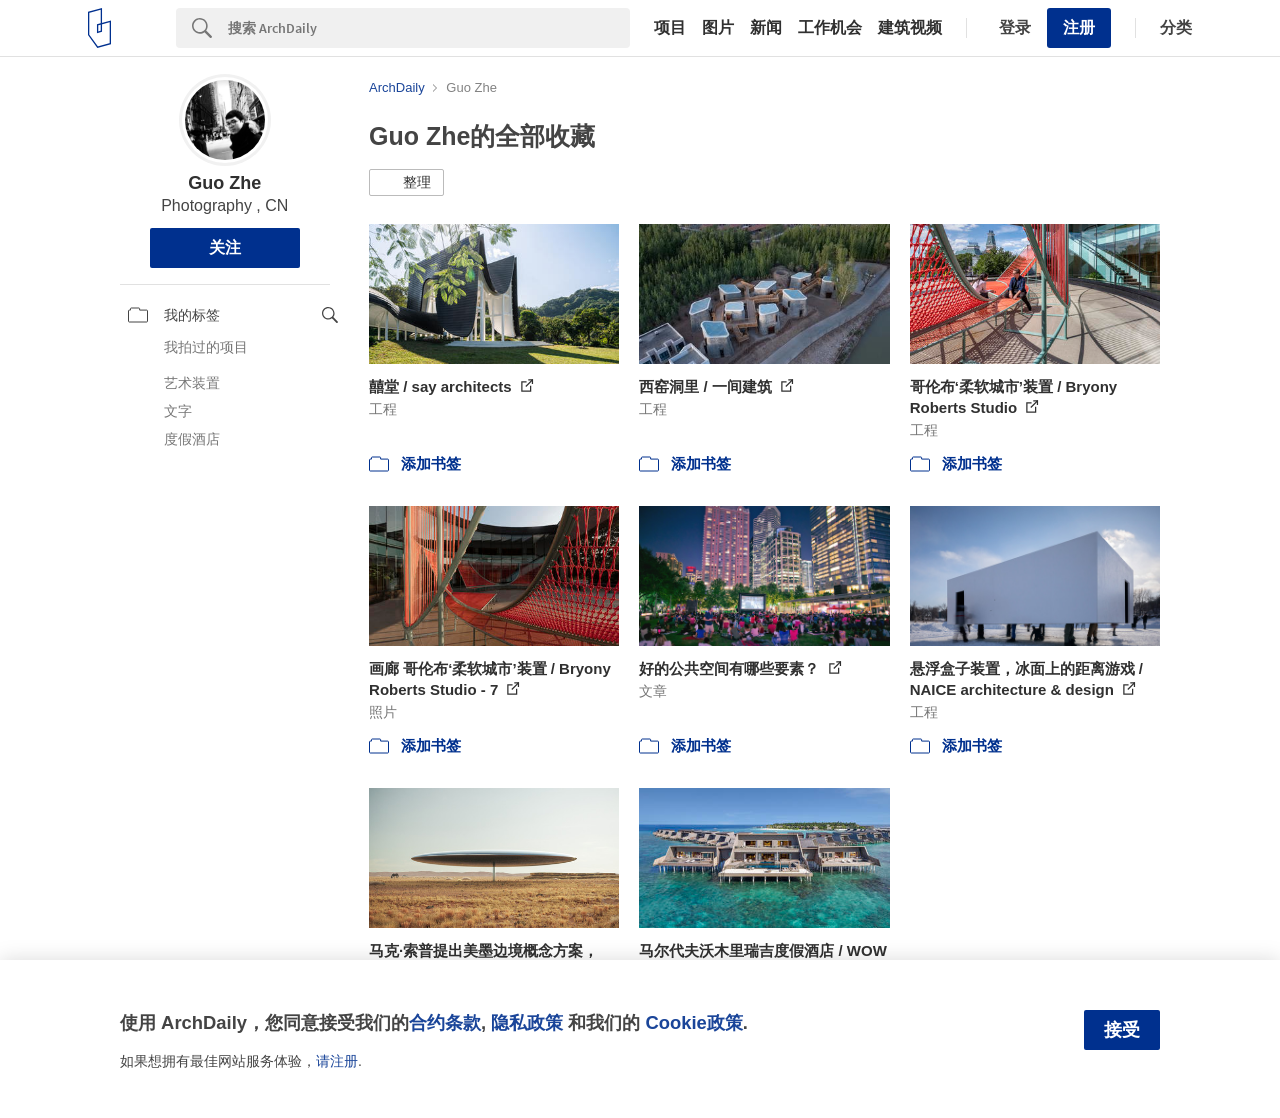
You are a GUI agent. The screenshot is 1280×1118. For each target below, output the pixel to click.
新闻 (766, 28)
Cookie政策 (693, 1022)
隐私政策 (527, 1022)
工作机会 (830, 28)
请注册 (337, 1061)
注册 (1079, 27)
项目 (670, 28)
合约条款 (445, 1022)
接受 (1122, 1030)
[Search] (429, 28)
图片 (718, 28)
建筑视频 (910, 28)
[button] (406, 183)
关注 (225, 247)
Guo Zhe (224, 183)
